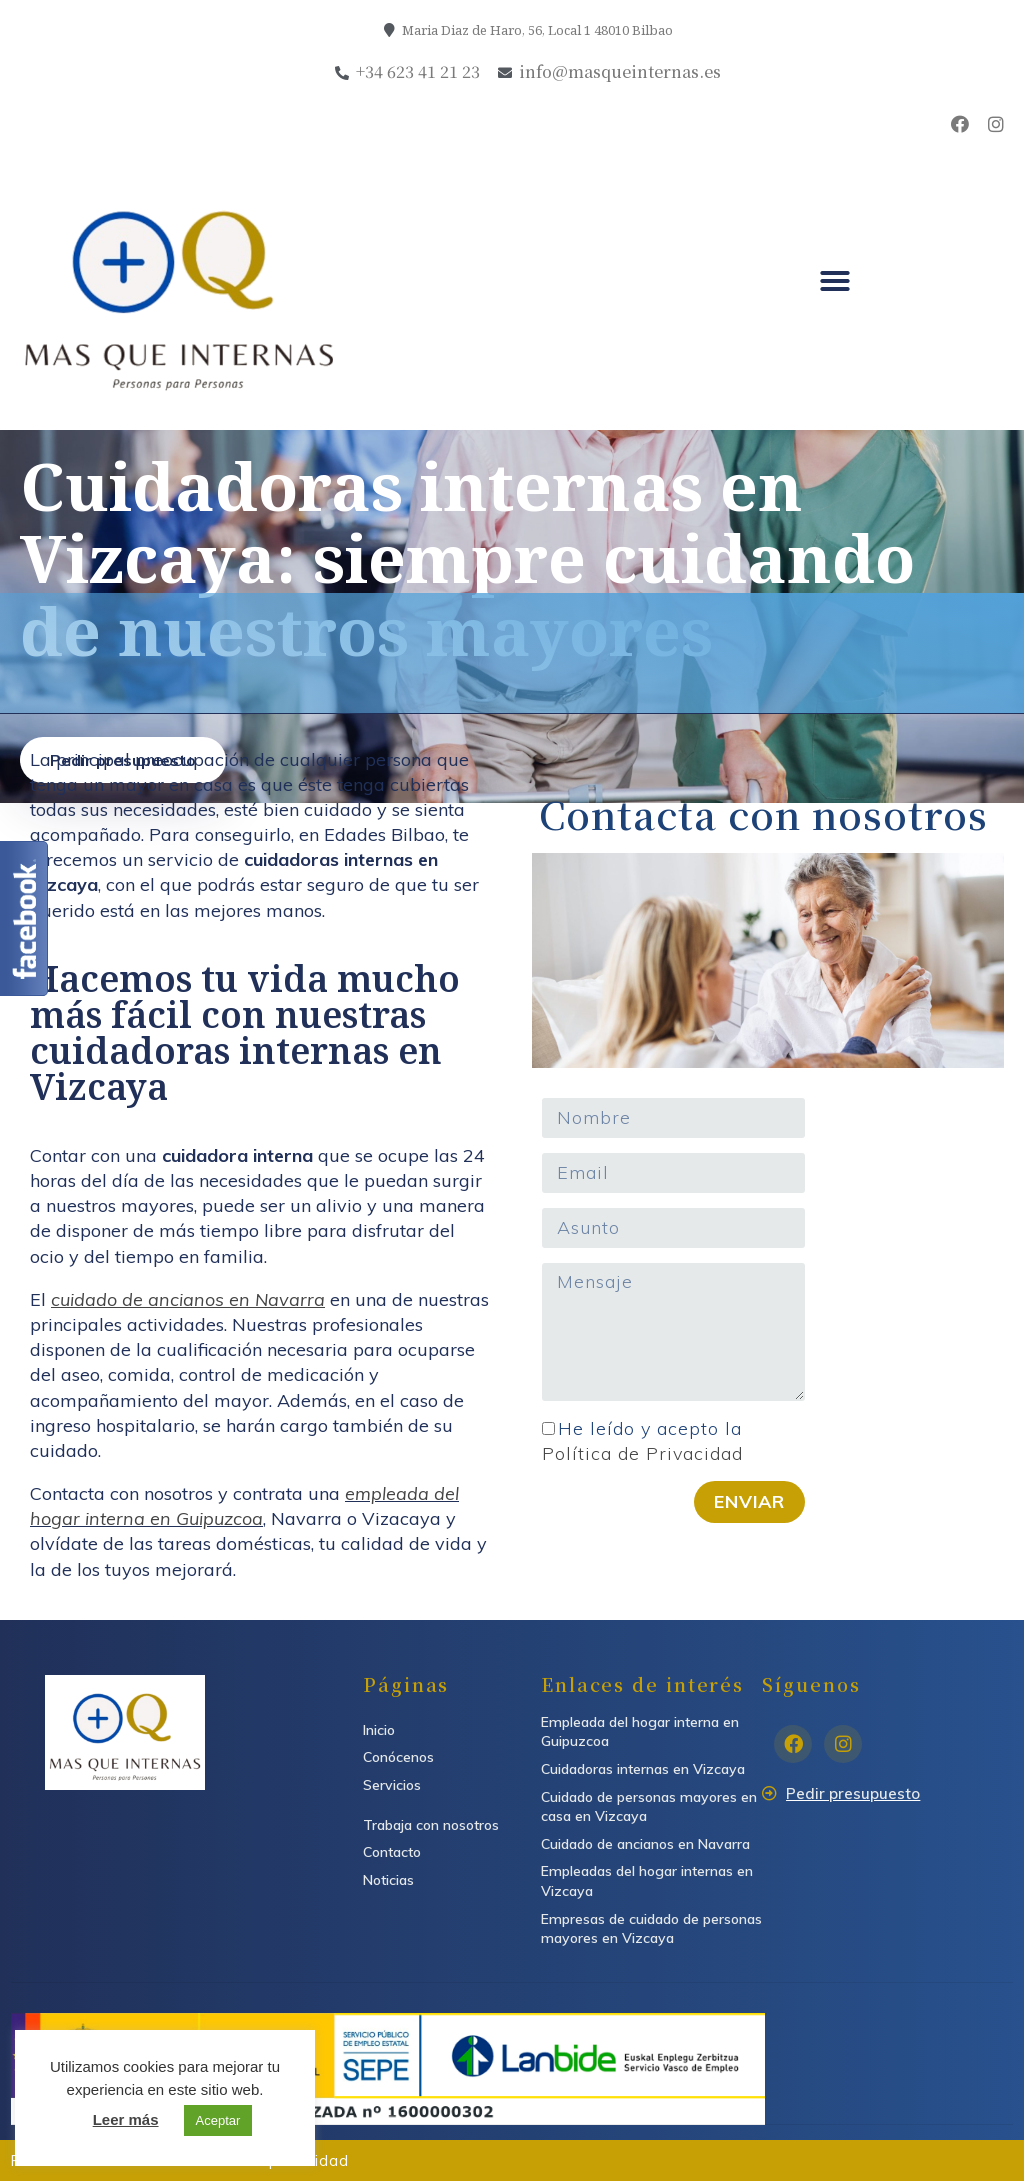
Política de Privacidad (642, 1453)
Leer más (126, 2119)
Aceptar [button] (218, 2120)
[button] (835, 281)
